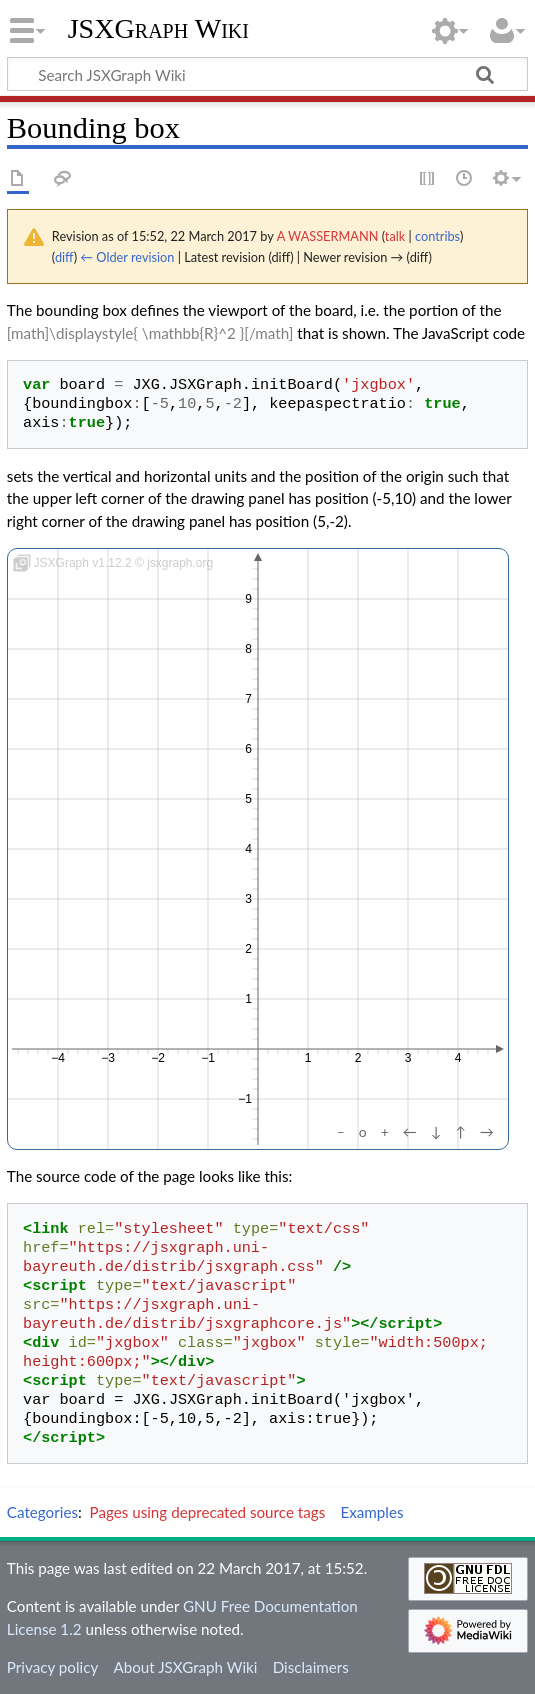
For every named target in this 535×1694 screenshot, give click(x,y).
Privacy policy (52, 1667)
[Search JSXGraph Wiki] (267, 74)
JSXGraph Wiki (158, 29)
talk (395, 236)
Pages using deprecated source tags (208, 1512)
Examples (371, 1512)
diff (64, 257)
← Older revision (127, 257)
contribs (437, 236)
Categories (42, 1512)
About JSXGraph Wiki (185, 1667)
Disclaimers (311, 1667)
